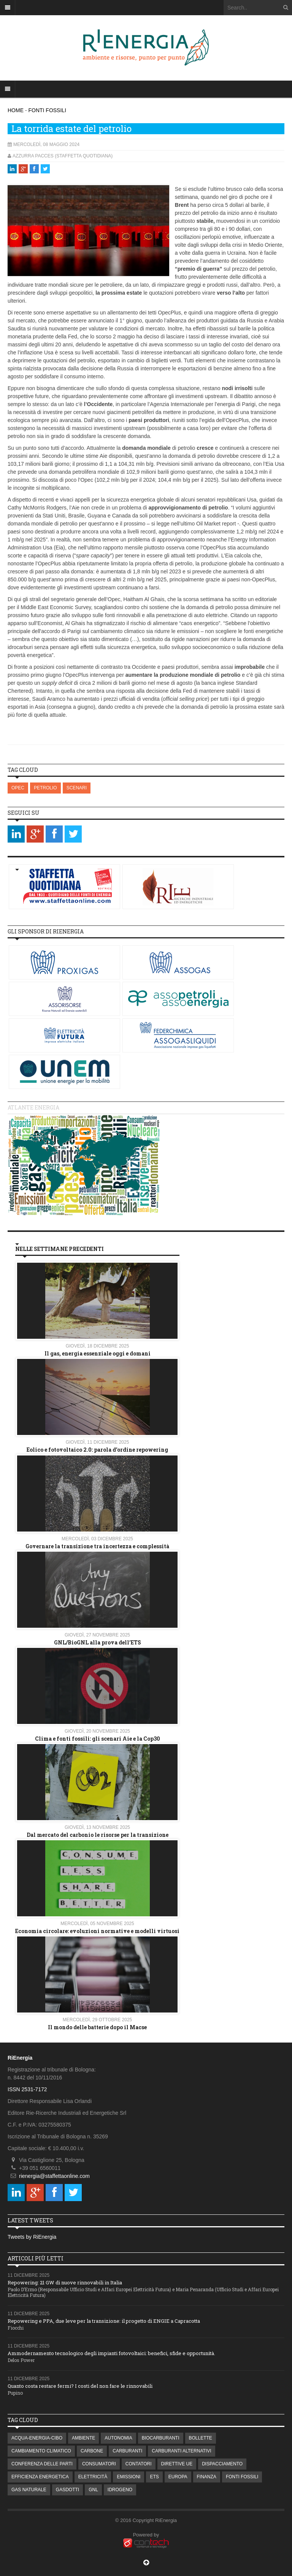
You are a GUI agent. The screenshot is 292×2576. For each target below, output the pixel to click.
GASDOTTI (67, 2489)
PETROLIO (45, 787)
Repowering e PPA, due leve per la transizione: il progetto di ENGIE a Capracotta (104, 2320)
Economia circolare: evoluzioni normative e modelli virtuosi (97, 1931)
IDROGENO (120, 2489)
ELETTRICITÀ (93, 2476)
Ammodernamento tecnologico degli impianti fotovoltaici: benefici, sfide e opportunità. (111, 2353)
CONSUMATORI (99, 2463)
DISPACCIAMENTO (222, 2463)
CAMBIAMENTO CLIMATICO (41, 2451)
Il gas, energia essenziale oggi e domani (97, 1353)
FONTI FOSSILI (47, 110)
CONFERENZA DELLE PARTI (42, 2463)
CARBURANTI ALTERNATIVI (181, 2451)
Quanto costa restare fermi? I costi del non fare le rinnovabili (80, 2385)
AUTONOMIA (118, 2438)
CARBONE (92, 2451)
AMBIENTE (83, 2438)
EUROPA (177, 2476)
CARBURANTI (127, 2451)
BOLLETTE (200, 2438)
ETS (154, 2476)
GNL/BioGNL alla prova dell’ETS (97, 1642)
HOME (16, 110)
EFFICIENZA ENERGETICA (40, 2476)
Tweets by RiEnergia (32, 2237)
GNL (93, 2489)
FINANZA (206, 2476)
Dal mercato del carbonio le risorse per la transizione (97, 1834)
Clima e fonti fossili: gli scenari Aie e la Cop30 (97, 1738)
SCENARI (77, 787)
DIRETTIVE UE (177, 2463)
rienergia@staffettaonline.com (54, 2176)
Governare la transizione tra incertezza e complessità (97, 1546)
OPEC (17, 787)
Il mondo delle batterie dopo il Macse (97, 2027)
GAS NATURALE (28, 2489)
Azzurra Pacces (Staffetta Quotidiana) (63, 156)
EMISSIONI (128, 2476)
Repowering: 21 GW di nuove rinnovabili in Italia (65, 2282)
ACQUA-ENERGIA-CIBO (36, 2438)
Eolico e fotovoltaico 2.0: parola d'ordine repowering (97, 1449)
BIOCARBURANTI (160, 2438)
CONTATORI (138, 2463)
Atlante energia (33, 1107)
